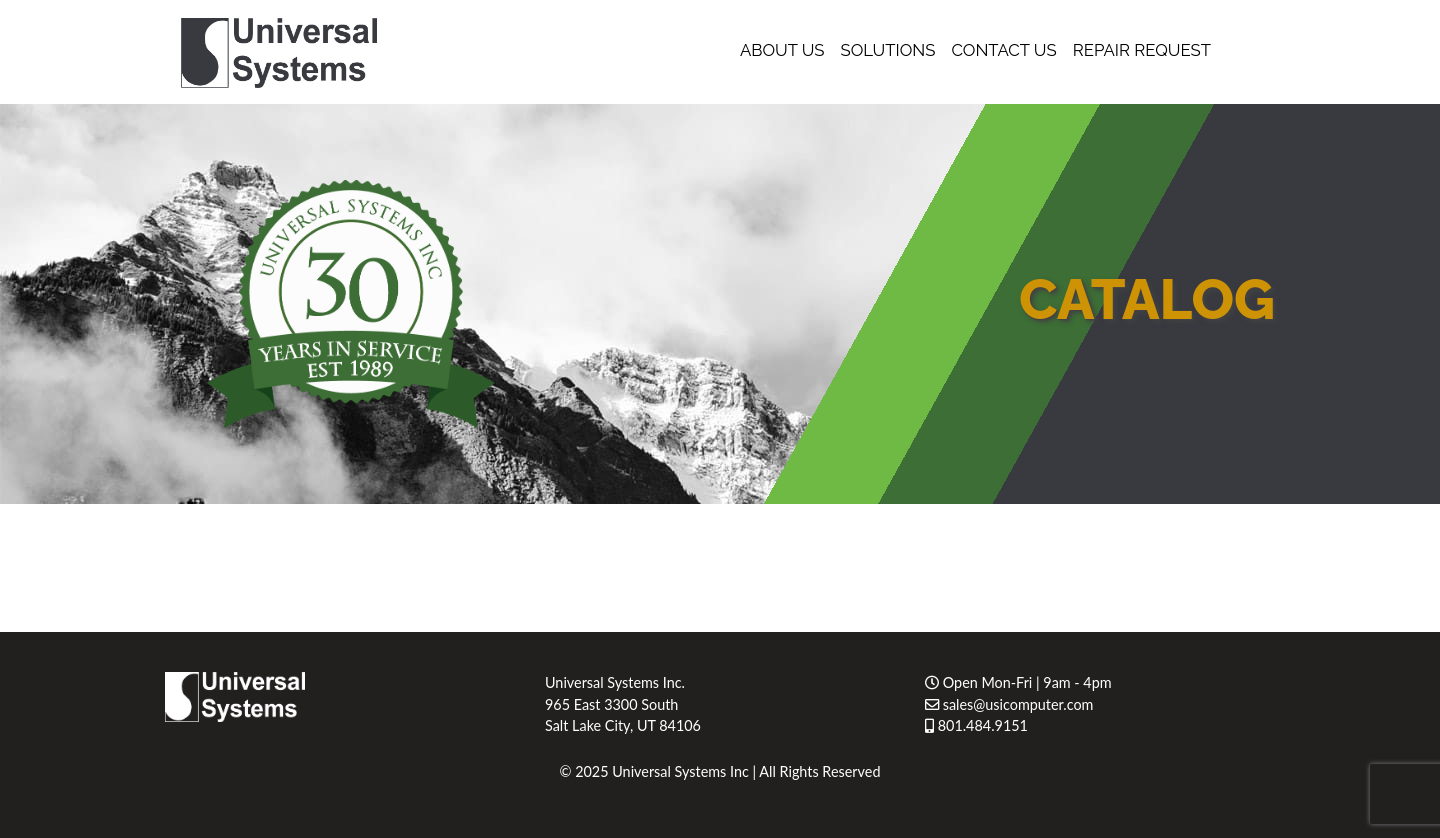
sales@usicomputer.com (1009, 704)
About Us (782, 50)
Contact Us (1003, 50)
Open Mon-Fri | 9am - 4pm (1018, 682)
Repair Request (1142, 50)
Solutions (888, 50)
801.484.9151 (976, 725)
